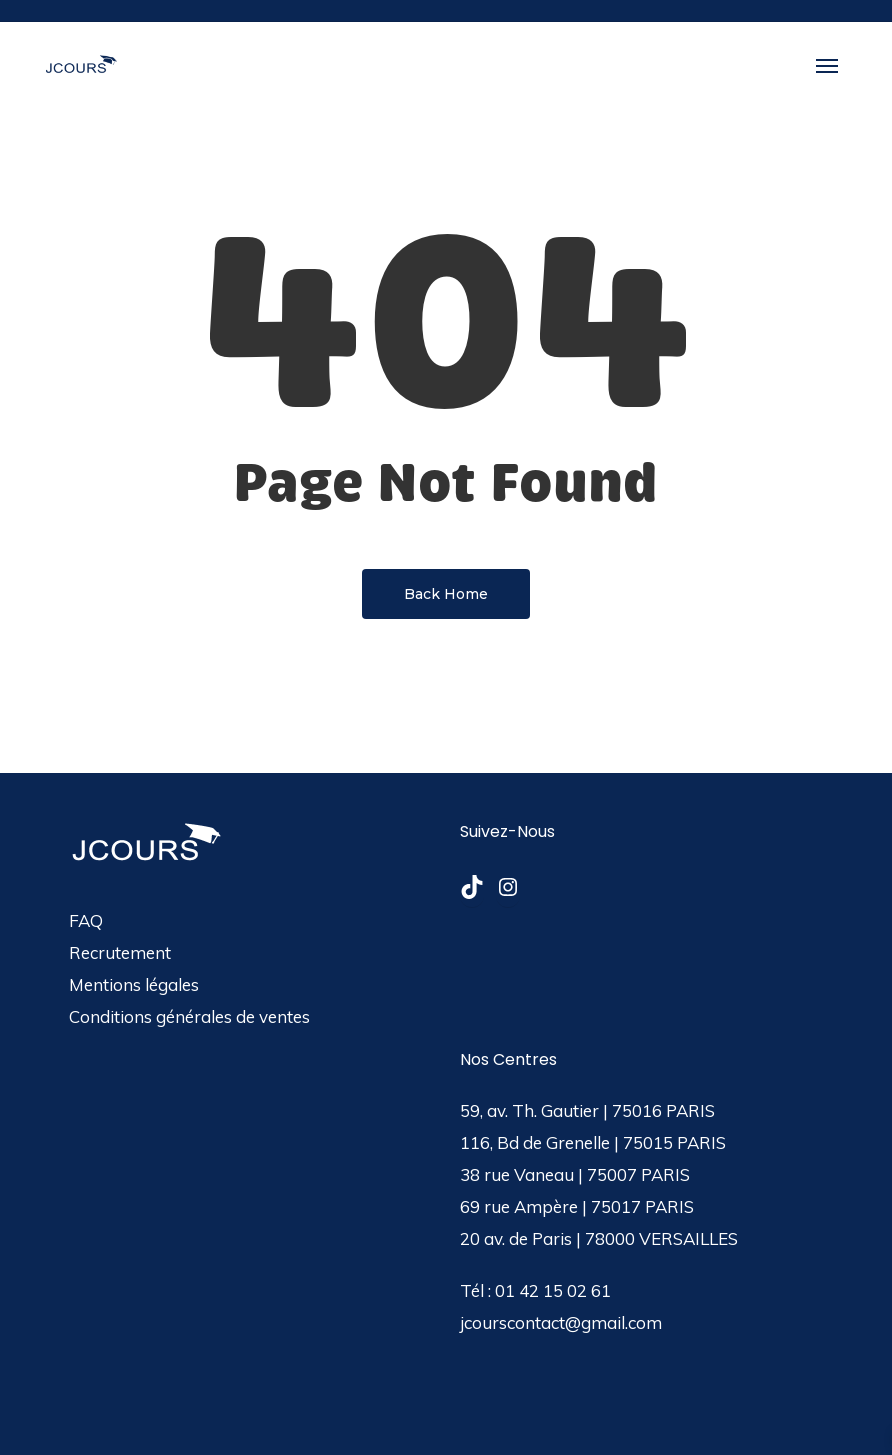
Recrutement (120, 952)
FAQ (86, 920)
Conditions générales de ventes (189, 1016)
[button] (827, 65)
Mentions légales (134, 984)
